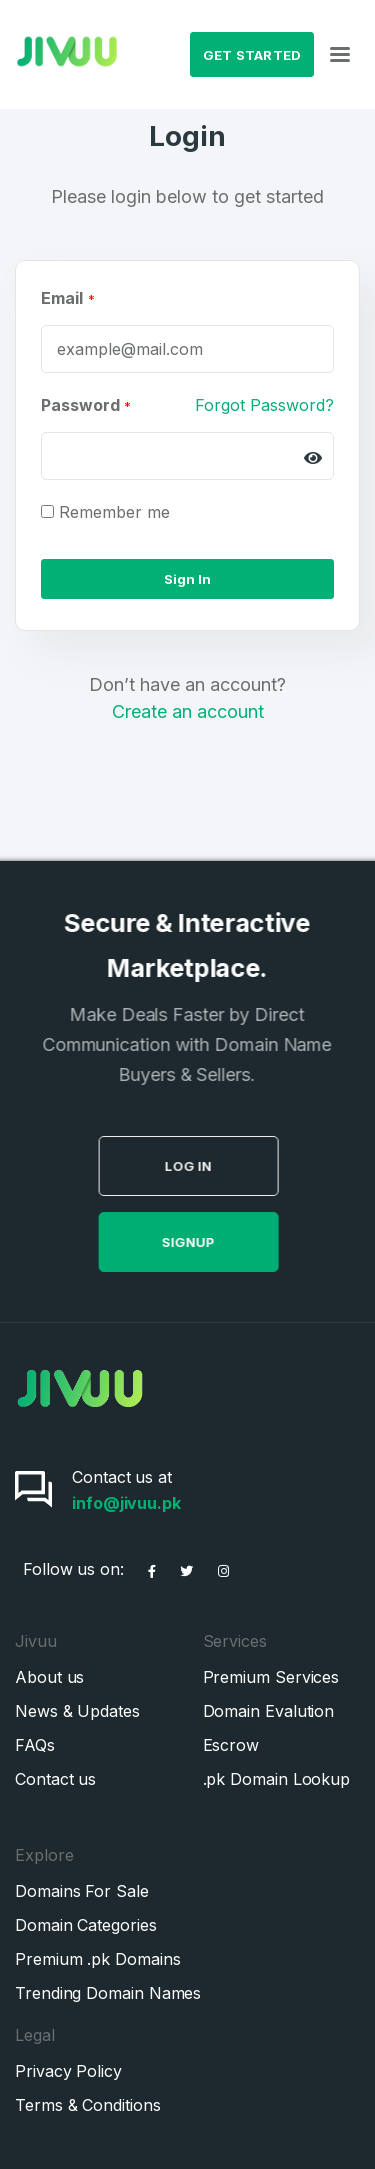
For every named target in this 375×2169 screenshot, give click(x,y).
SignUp (229, 1242)
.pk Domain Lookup (277, 1779)
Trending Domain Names (108, 1993)
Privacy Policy (68, 2071)
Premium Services (271, 1677)
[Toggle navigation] (340, 55)
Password (86, 405)
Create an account (188, 711)
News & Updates (77, 1711)
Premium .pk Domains (97, 1959)
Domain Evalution (269, 1711)
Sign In (187, 579)
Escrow (231, 1745)
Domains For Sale (82, 1891)
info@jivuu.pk (126, 1503)
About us (49, 1677)
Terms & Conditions (88, 2105)
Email (62, 298)
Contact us (55, 1779)
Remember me (114, 512)
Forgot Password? (264, 405)
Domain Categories (86, 1925)
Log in (229, 1166)
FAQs (35, 1745)
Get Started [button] (252, 55)
